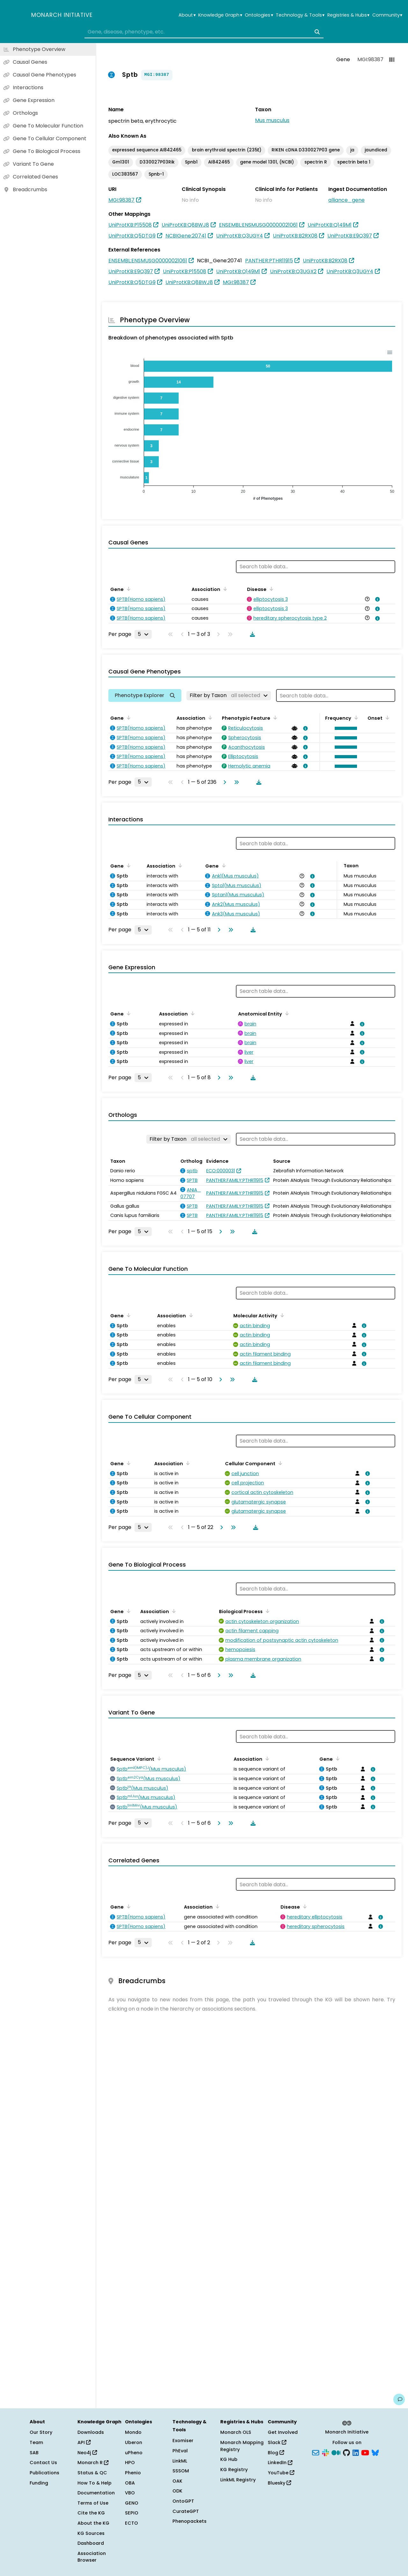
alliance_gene (346, 200)
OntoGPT (183, 2501)
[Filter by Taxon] (228, 695)
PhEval (180, 2451)
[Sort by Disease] (270, 589)
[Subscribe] (315, 2452)
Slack (277, 2442)
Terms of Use (92, 2503)
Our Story (41, 2432)
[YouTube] (365, 2452)
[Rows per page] (143, 634)
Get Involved (283, 2432)
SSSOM (180, 2471)
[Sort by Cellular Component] (279, 1463)
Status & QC (92, 2473)
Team (36, 2442)
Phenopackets (189, 2521)
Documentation (96, 2493)
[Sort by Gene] (127, 589)
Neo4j (87, 2452)
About (186, 15)
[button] (344, 728)
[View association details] (376, 599)
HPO (130, 2462)
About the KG (93, 2523)
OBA (130, 2483)
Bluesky (279, 2483)
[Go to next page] (223, 782)
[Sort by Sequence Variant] (158, 1758)
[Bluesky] (375, 2452)
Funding (39, 2483)
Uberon (133, 2442)
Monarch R (92, 2462)
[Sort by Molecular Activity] (281, 1315)
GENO (131, 2503)
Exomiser (182, 2440)
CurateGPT (185, 2511)
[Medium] (336, 2452)
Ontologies (259, 15)
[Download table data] (251, 634)
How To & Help (94, 2483)
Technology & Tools (300, 15)
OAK (177, 2481)
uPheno (133, 2452)
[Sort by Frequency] (355, 717)
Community (387, 15)
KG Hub (228, 2459)
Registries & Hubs (348, 15)
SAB (34, 2452)
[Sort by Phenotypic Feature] (274, 717)
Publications (44, 2473)
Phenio (133, 2473)
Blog (276, 2452)
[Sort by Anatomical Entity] (286, 1013)
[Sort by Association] (224, 589)
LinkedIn (280, 2462)
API (84, 2442)
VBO (130, 2493)
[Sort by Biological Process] (266, 1611)
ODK (177, 2491)
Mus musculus (272, 120)
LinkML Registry (238, 2480)
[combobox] (204, 31)
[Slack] (325, 2452)
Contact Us (43, 2462)
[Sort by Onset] (386, 717)
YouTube (281, 2473)
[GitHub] (346, 2452)
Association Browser (91, 2557)
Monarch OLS (235, 2432)
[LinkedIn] (356, 2452)
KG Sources (91, 2533)
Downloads (90, 2432)
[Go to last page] (235, 782)
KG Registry (234, 2469)
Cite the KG (91, 2513)
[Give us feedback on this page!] (399, 2399)
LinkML (179, 2461)
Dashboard (90, 2543)
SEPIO (131, 2513)
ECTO (131, 2523)
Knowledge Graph (220, 15)
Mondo (133, 2432)
